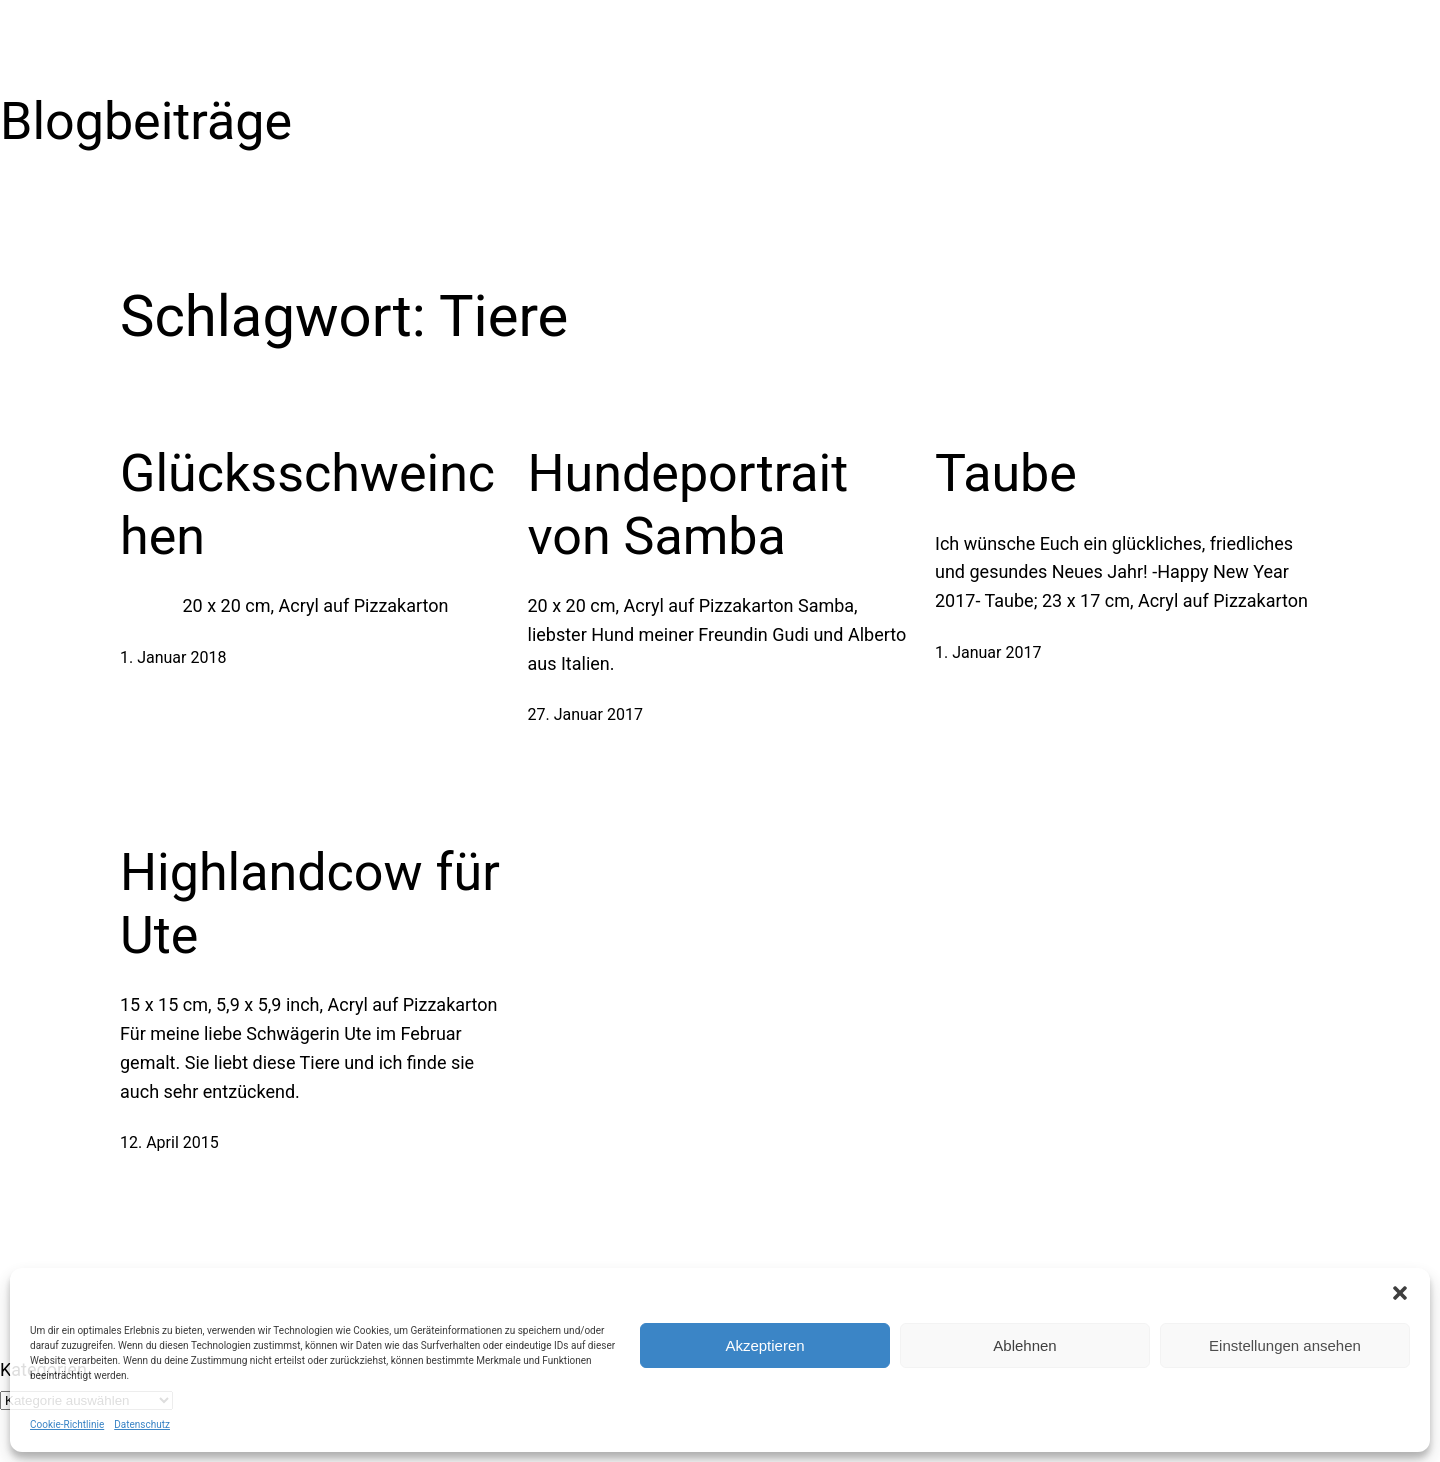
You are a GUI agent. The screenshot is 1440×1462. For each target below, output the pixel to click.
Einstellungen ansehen (1285, 1345)
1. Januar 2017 (988, 652)
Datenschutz (142, 1424)
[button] (1400, 1293)
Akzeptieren (764, 1345)
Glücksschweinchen (307, 504)
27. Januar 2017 (585, 714)
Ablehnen (1024, 1345)
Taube (1006, 473)
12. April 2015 (169, 1142)
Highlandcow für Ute (310, 903)
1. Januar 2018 (173, 657)
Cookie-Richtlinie (67, 1424)
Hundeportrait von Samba (688, 504)
